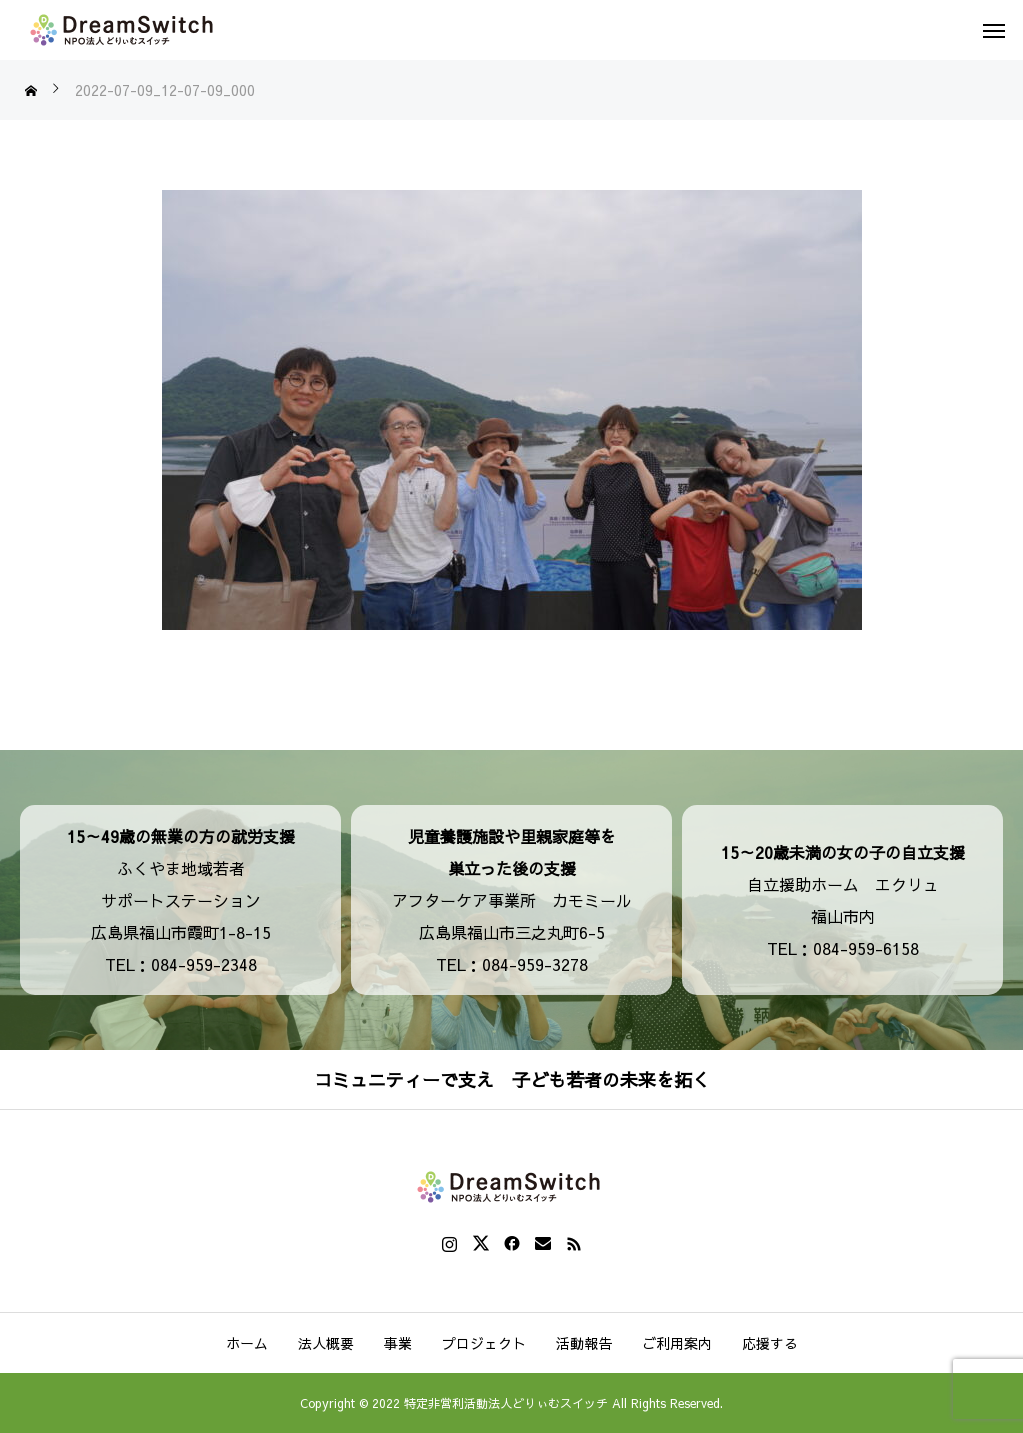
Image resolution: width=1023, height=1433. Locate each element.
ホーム (247, 1343)
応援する (770, 1343)
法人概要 (326, 1343)
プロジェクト (484, 1343)
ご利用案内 (677, 1343)
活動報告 (584, 1343)
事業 (398, 1343)
